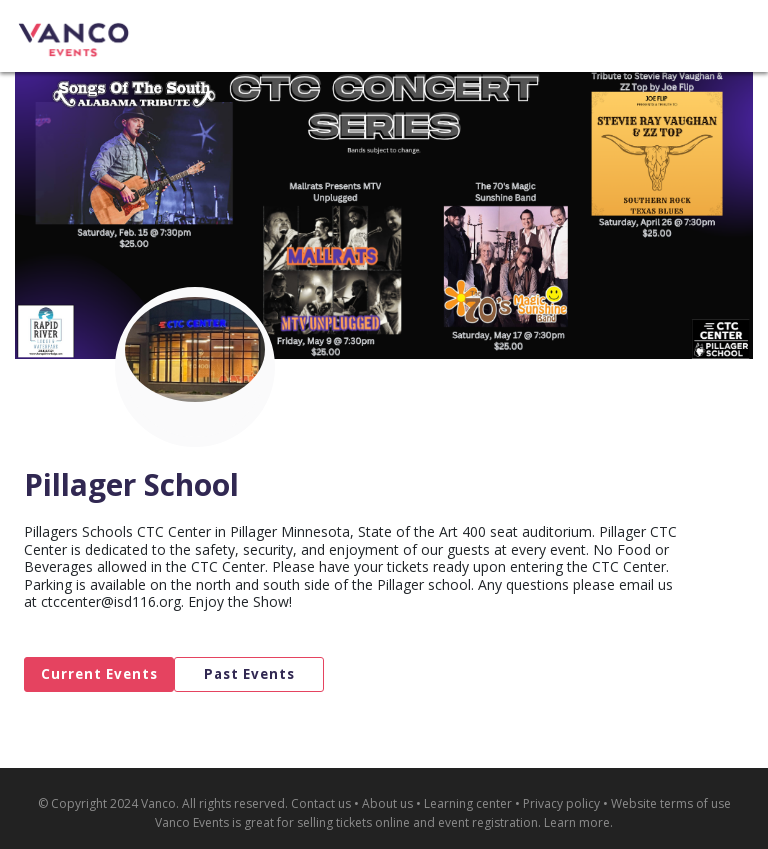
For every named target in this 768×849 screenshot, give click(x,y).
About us (387, 803)
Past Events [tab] (249, 674)
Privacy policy (561, 803)
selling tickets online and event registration (417, 822)
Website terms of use (671, 803)
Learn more (577, 822)
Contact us (321, 803)
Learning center (468, 803)
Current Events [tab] (99, 674)
